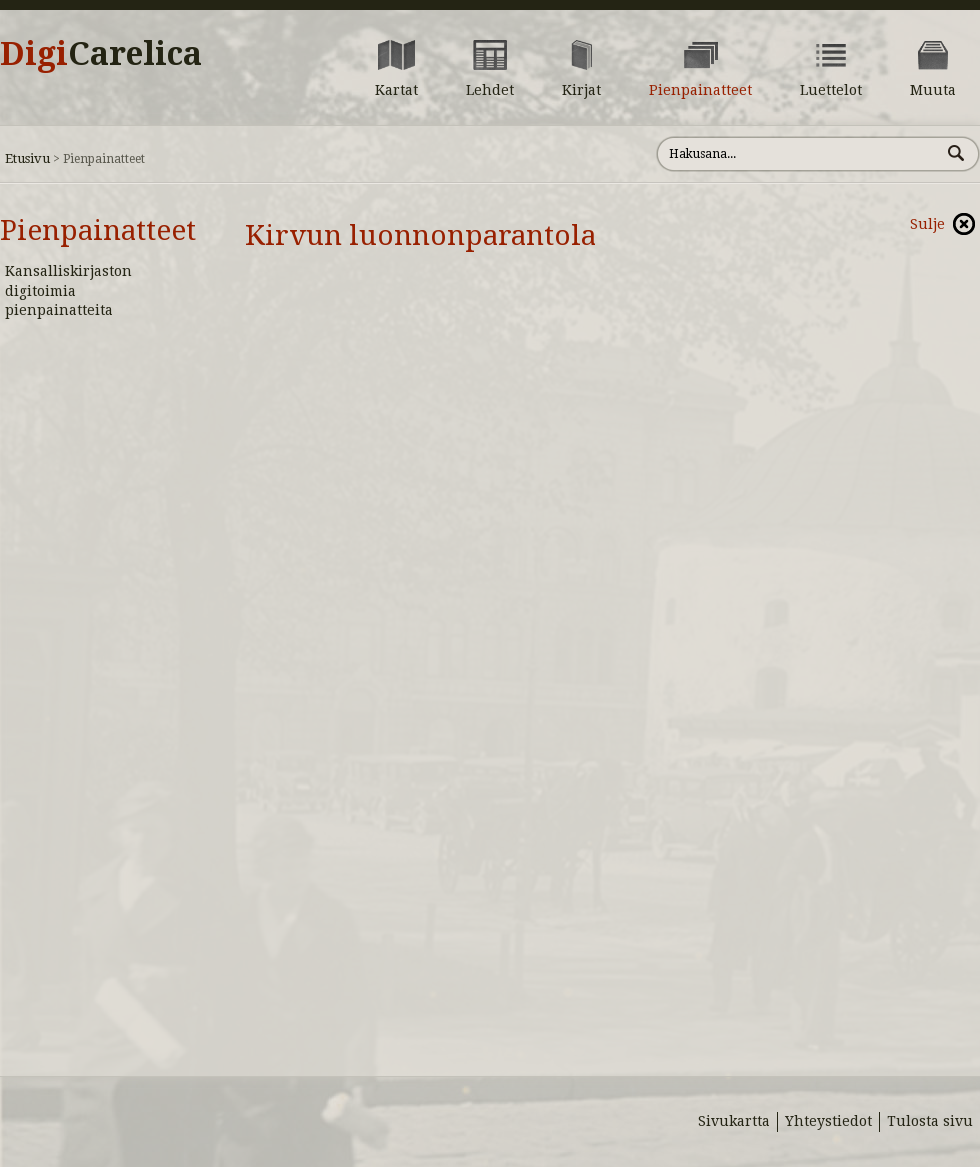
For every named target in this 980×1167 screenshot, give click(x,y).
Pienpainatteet (98, 230)
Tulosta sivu (930, 1121)
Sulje (927, 224)
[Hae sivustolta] (798, 154)
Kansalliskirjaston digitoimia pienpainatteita (68, 290)
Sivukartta (734, 1121)
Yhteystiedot (828, 1121)
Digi (101, 54)
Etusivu (27, 158)
